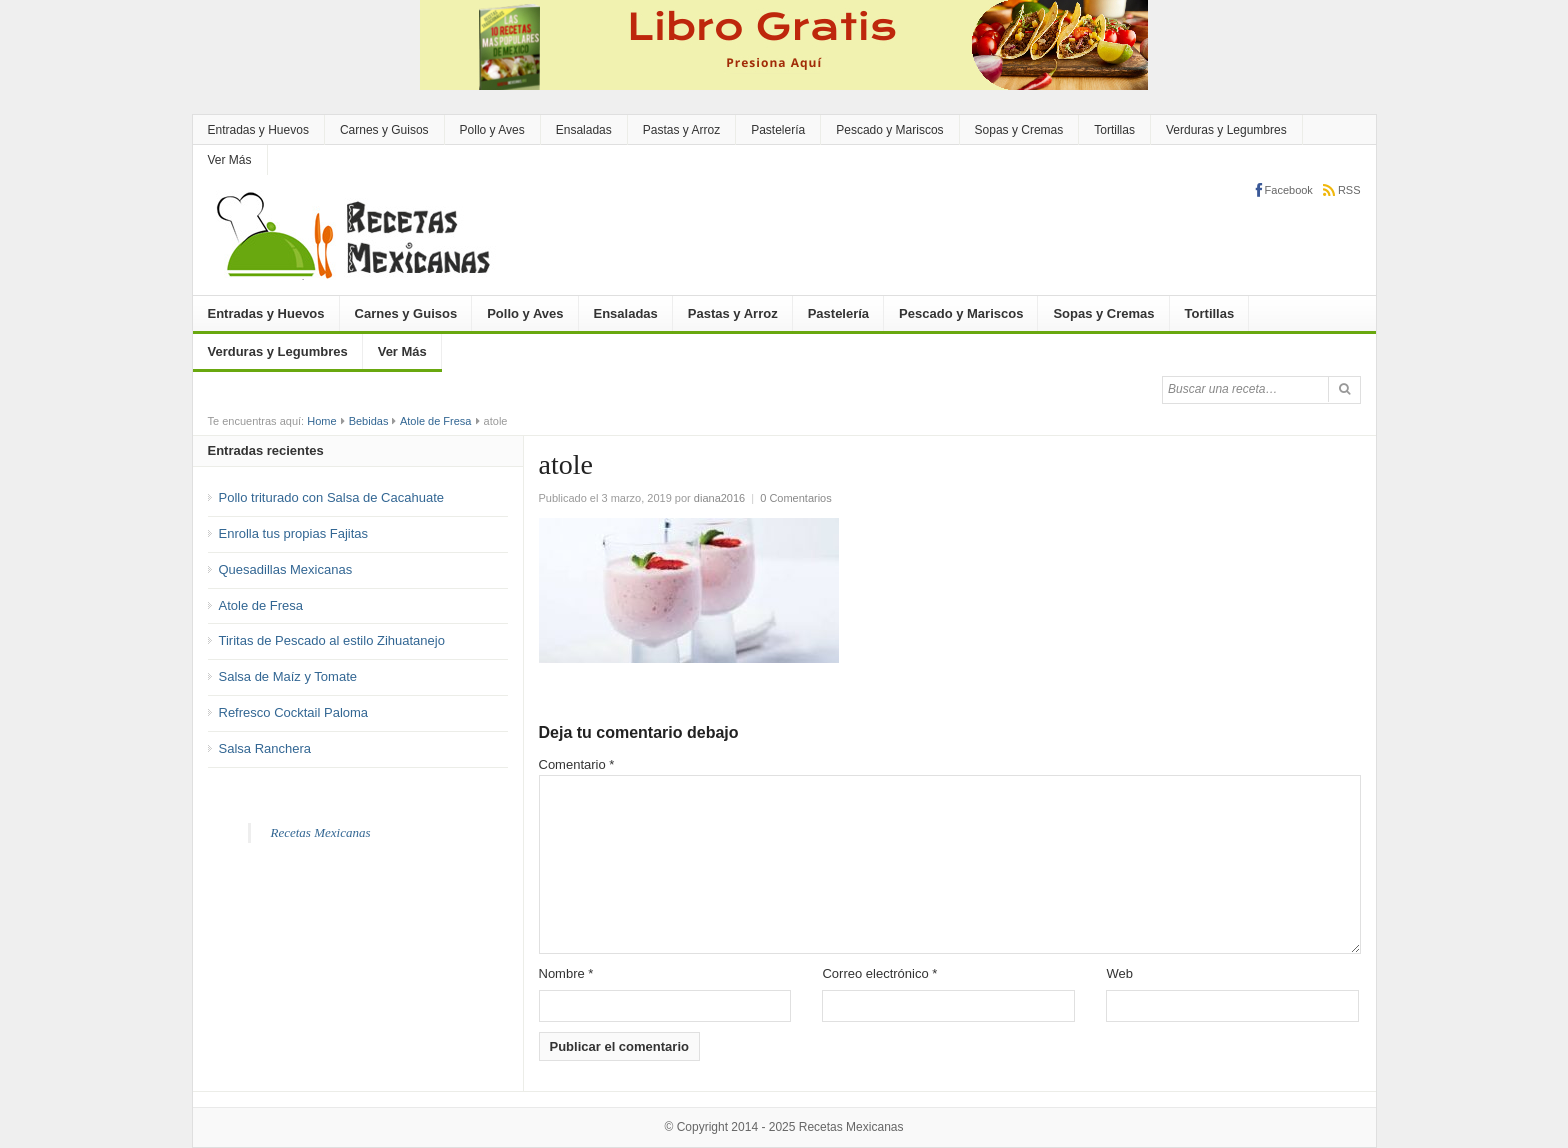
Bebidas (369, 421)
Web (1119, 973)
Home (321, 421)
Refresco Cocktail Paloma (294, 712)
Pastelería (778, 130)
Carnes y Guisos (384, 130)
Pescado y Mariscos (889, 130)
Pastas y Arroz (681, 130)
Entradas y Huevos (258, 130)
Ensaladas (584, 130)
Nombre (566, 973)
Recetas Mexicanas (321, 832)
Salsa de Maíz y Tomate (288, 676)
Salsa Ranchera (265, 748)
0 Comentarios (796, 498)
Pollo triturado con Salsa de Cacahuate (331, 497)
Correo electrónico (879, 973)
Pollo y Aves (492, 130)
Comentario (577, 764)
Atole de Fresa (436, 421)
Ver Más (230, 160)
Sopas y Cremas (1019, 130)
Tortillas (1114, 130)
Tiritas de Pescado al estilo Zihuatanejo (332, 640)
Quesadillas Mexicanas (286, 569)
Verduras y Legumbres (1226, 130)
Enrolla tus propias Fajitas (294, 533)
